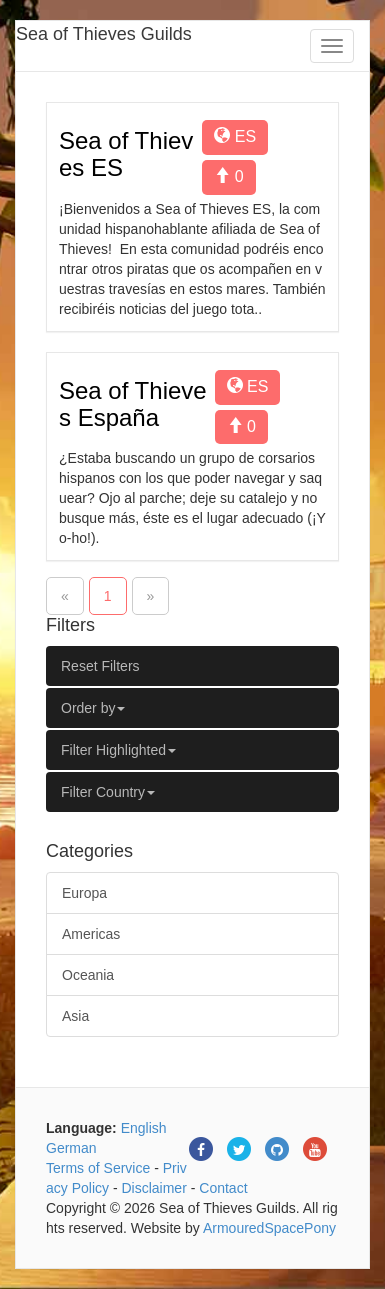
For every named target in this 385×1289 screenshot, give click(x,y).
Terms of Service (98, 1168)
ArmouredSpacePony (269, 1228)
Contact (223, 1188)
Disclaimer (153, 1188)
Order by (93, 708)
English (144, 1128)
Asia (75, 1016)
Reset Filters (100, 666)
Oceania (88, 975)
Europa (84, 893)
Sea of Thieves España (133, 403)
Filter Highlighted (118, 750)
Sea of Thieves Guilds (104, 34)
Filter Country (108, 792)
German (71, 1148)
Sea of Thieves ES (126, 153)
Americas (91, 934)
